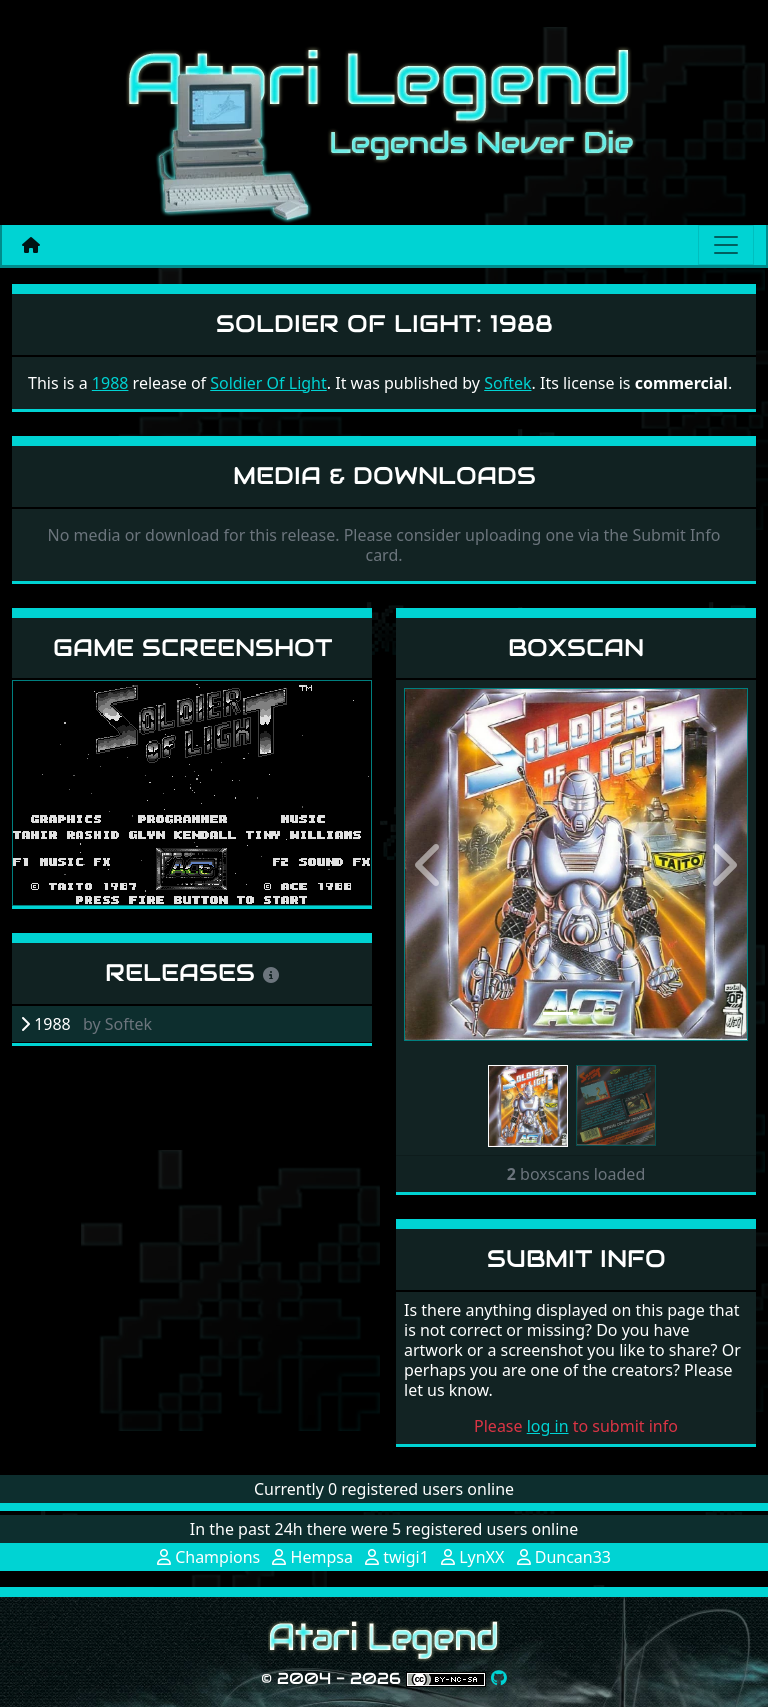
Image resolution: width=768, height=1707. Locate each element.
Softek (507, 383)
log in (548, 1426)
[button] (430, 864)
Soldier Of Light (268, 383)
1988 (110, 383)
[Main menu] (726, 245)
